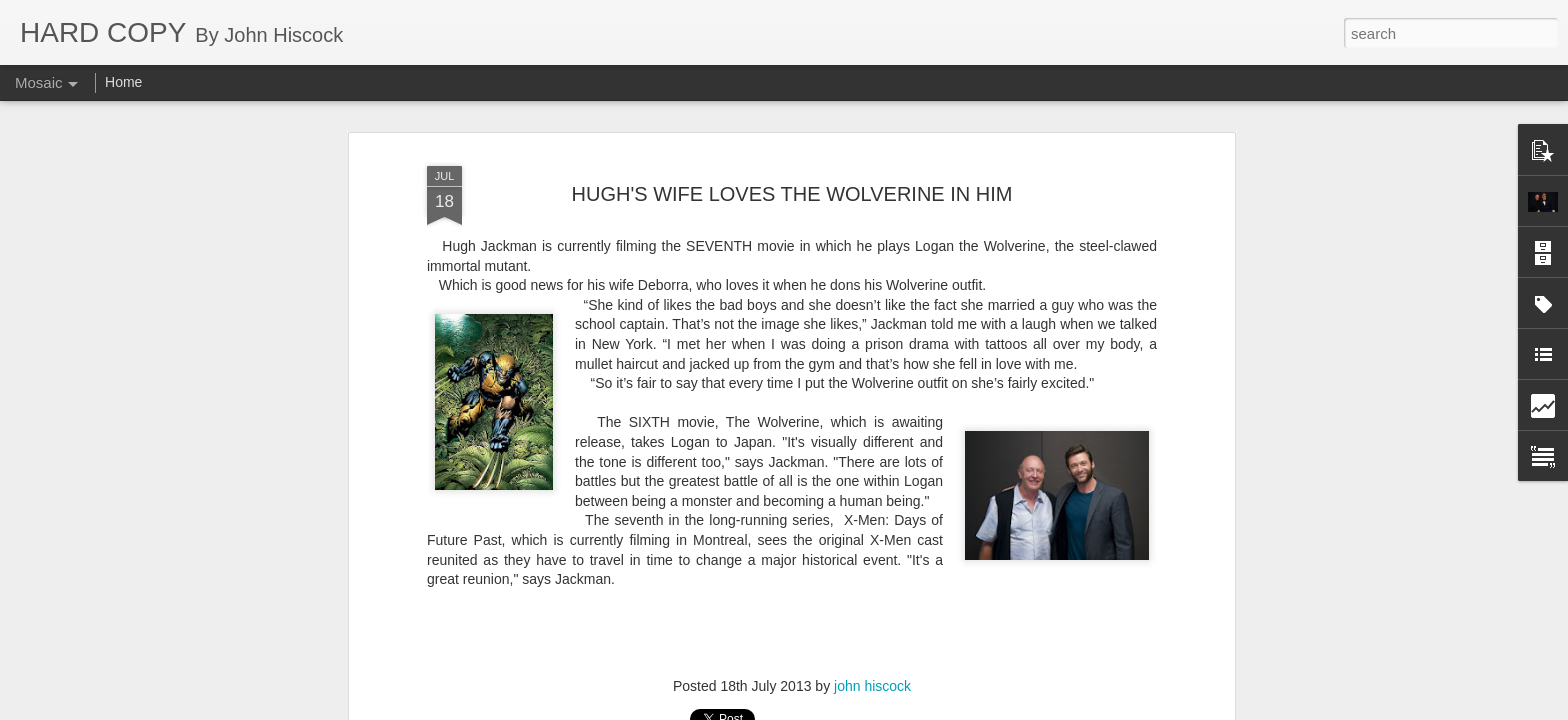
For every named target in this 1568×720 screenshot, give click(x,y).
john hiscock (872, 644)
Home (123, 82)
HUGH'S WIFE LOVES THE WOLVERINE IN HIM (792, 151)
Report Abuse (905, 709)
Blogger (846, 709)
